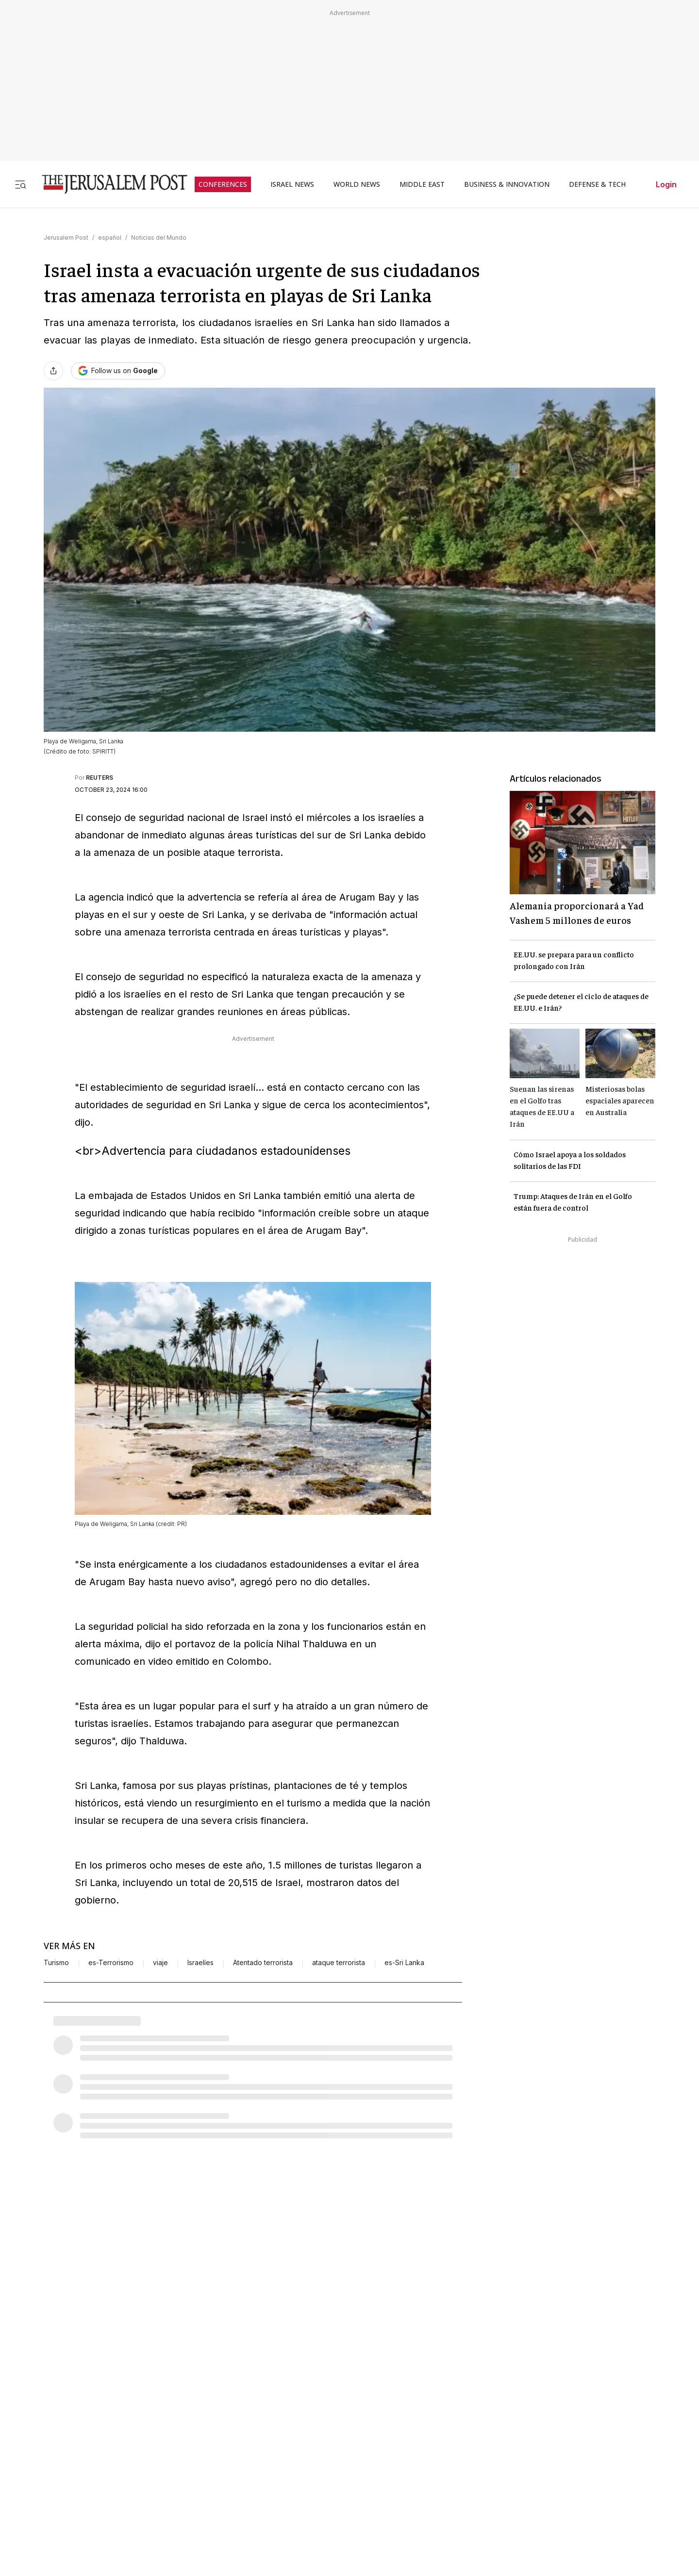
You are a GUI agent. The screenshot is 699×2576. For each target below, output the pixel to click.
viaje (160, 1963)
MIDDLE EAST (422, 184)
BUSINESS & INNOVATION (506, 184)
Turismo (56, 1963)
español (109, 237)
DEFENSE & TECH (597, 184)
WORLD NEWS (356, 184)
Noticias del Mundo (158, 237)
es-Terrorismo (110, 1963)
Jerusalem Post (66, 237)
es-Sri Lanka (404, 1963)
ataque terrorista (338, 1963)
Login (666, 184)
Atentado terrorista (263, 1963)
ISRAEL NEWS (292, 184)
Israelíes (200, 1963)
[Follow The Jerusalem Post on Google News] (118, 370)
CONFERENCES (223, 184)
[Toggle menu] (20, 184)
